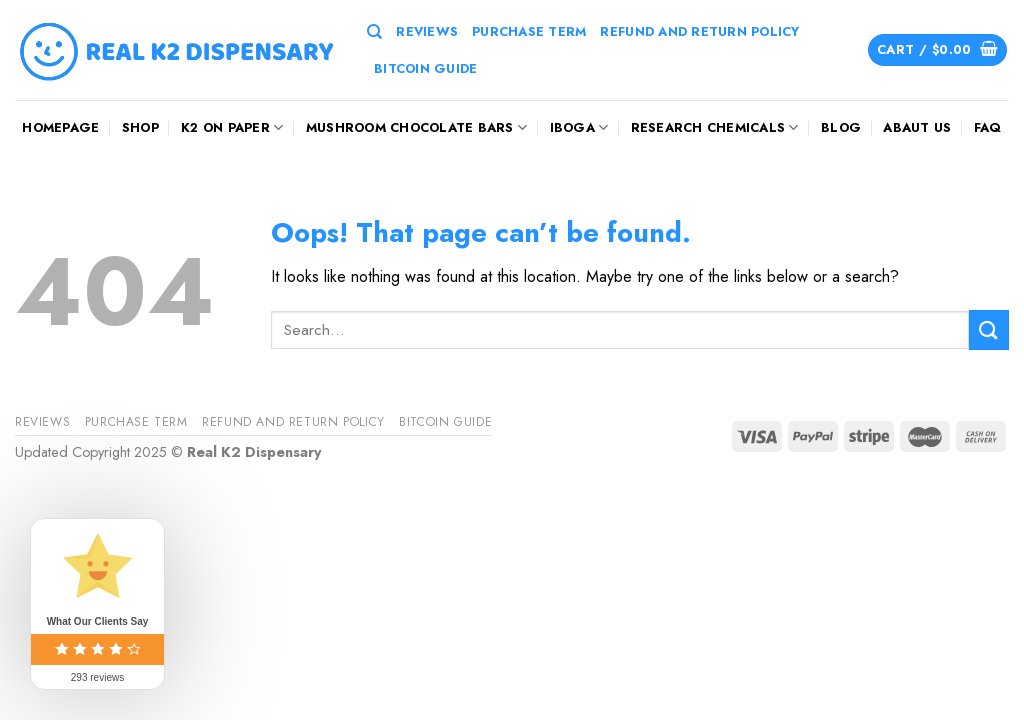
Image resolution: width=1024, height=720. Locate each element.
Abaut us (917, 127)
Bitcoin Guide (425, 68)
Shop (140, 127)
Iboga (579, 127)
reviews (427, 31)
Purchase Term (529, 31)
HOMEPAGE (60, 127)
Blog (841, 127)
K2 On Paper (232, 127)
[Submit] (989, 329)
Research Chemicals (715, 127)
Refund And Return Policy (699, 31)
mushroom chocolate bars (416, 127)
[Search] (374, 32)
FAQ (988, 127)
